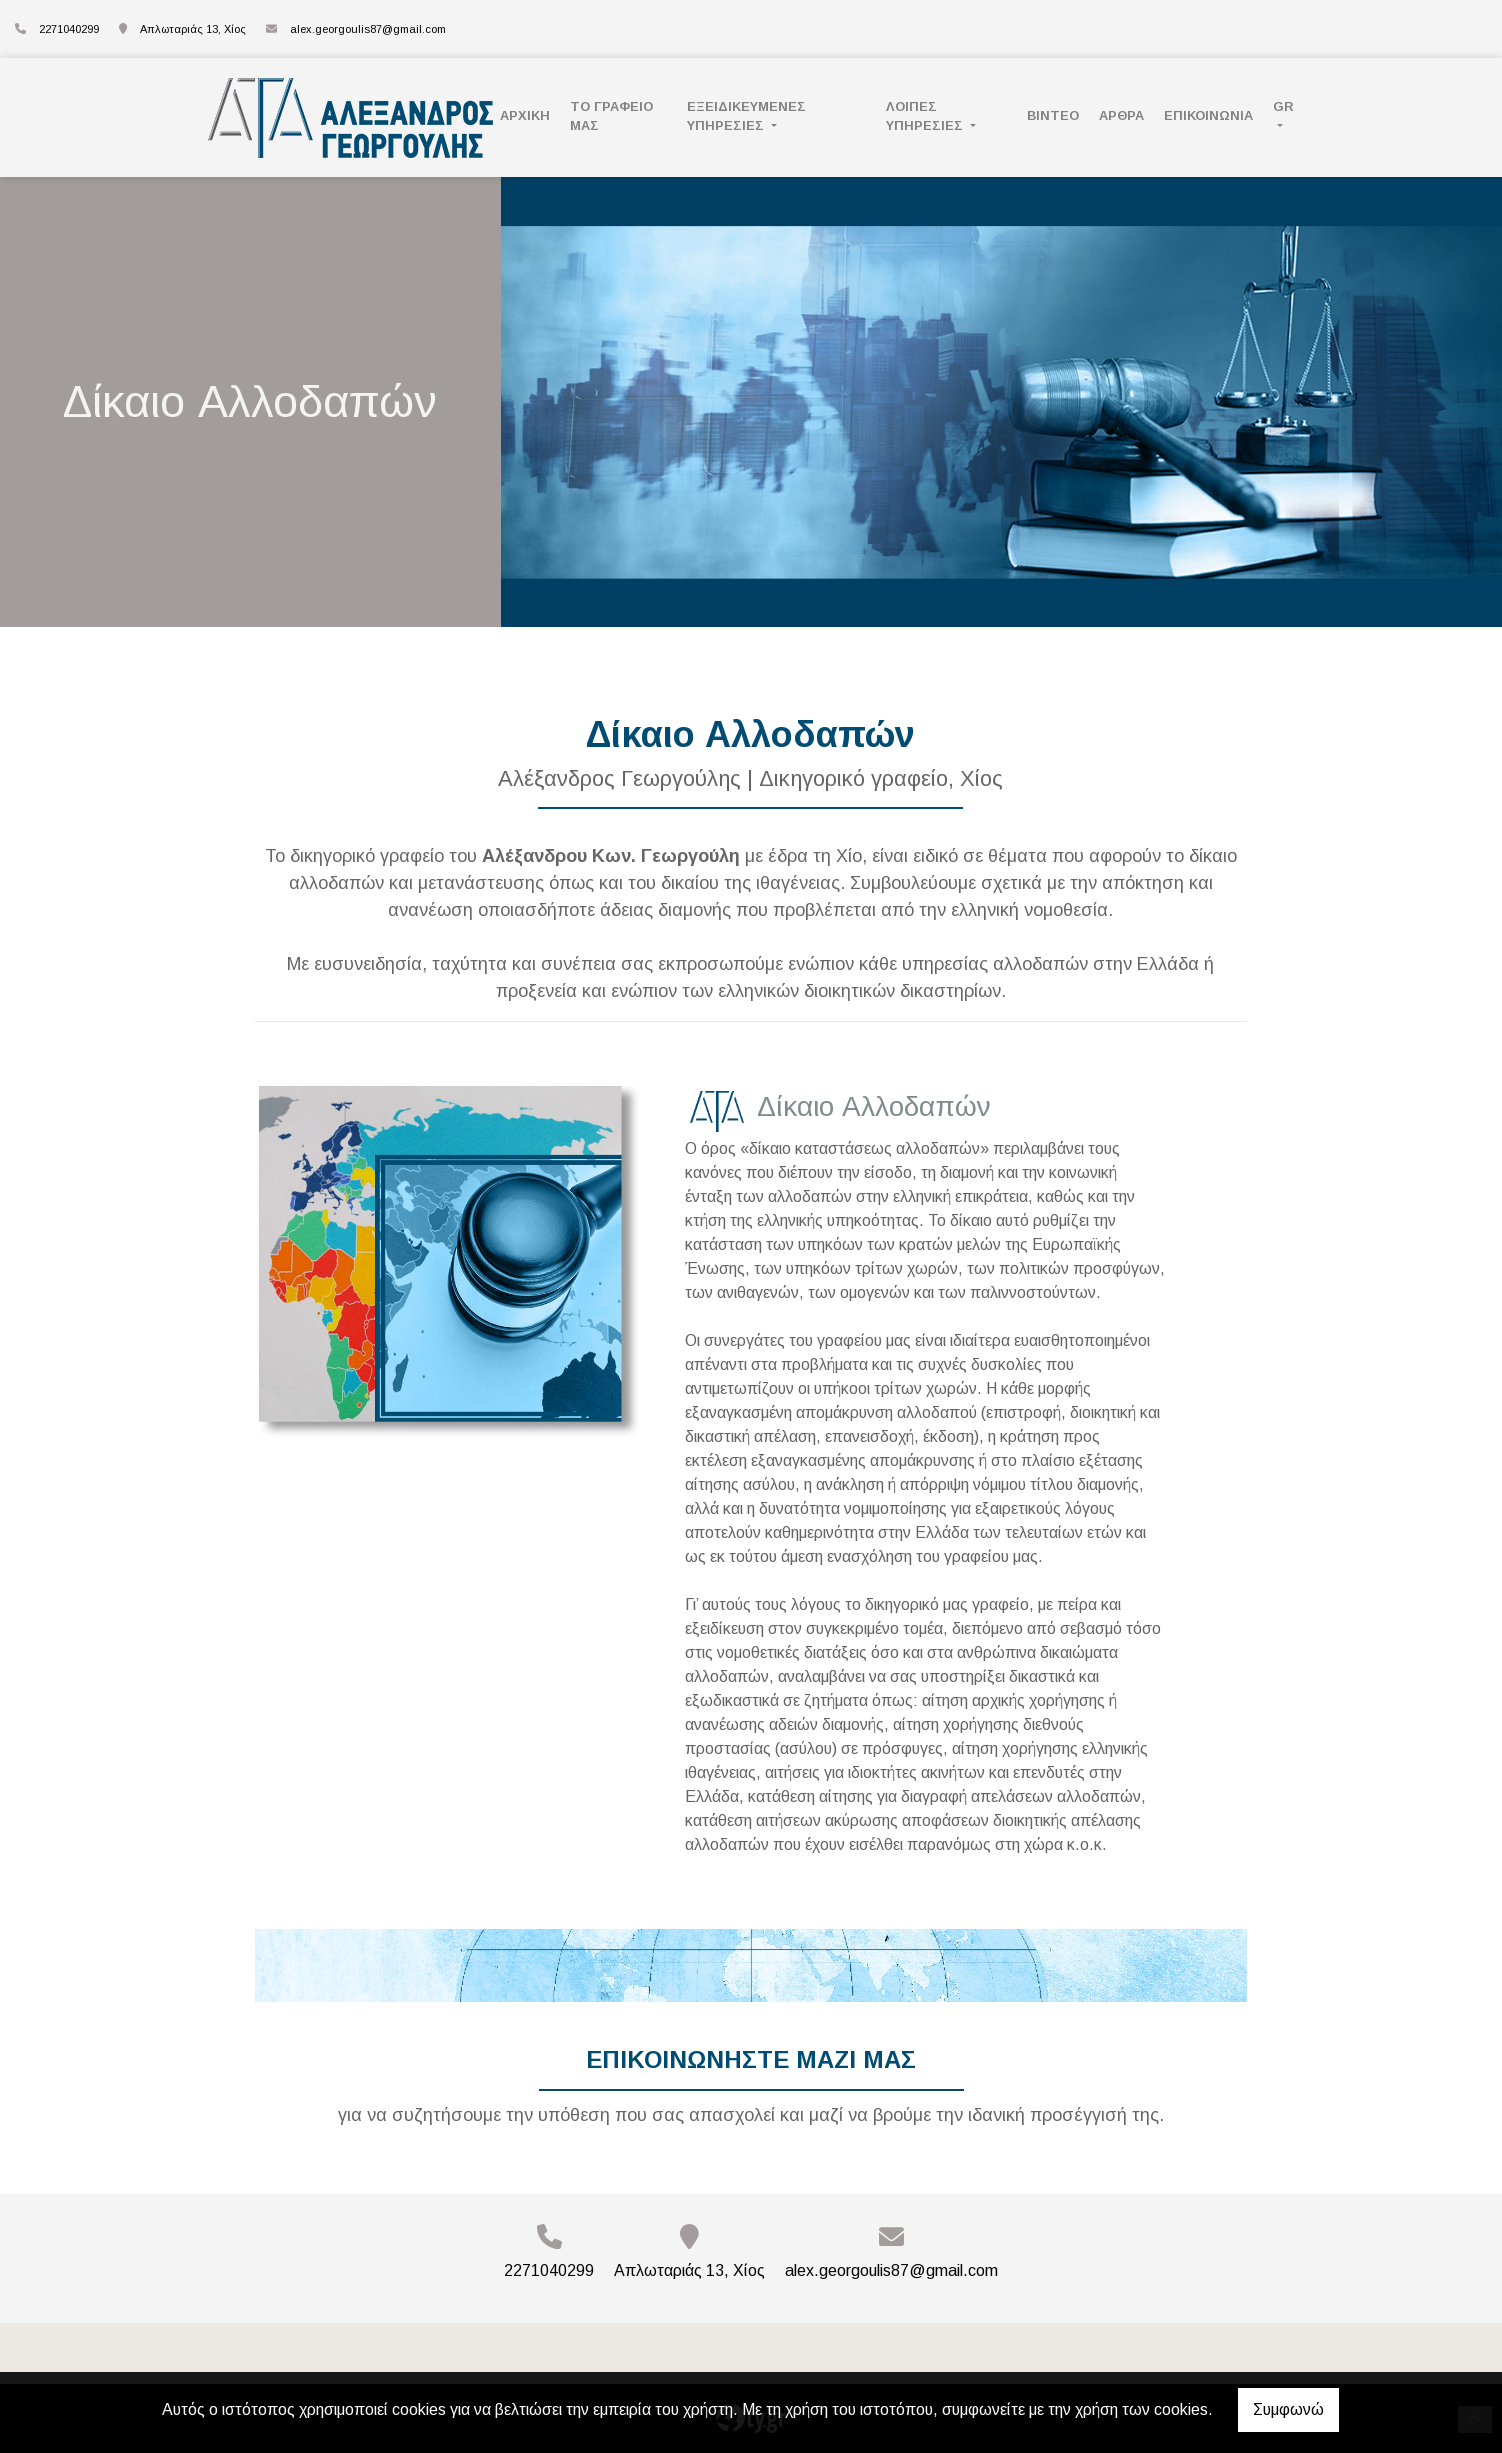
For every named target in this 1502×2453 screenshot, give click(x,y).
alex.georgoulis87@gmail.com (368, 29)
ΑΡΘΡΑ (1121, 115)
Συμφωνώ (1288, 2409)
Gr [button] (1283, 106)
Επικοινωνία (1208, 115)
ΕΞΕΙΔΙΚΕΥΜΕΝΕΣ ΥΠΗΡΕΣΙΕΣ (746, 116)
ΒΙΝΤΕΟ (1053, 115)
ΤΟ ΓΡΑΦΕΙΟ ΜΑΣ (611, 116)
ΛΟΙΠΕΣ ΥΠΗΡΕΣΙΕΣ (926, 116)
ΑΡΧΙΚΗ (525, 115)
